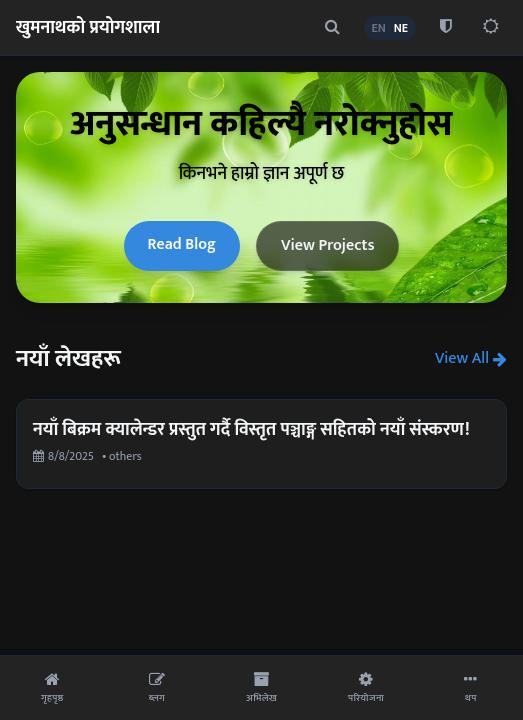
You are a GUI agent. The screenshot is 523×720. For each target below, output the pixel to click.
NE (401, 28)
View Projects (327, 245)
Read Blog (182, 244)
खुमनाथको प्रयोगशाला (88, 28)
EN (379, 28)
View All (471, 359)
